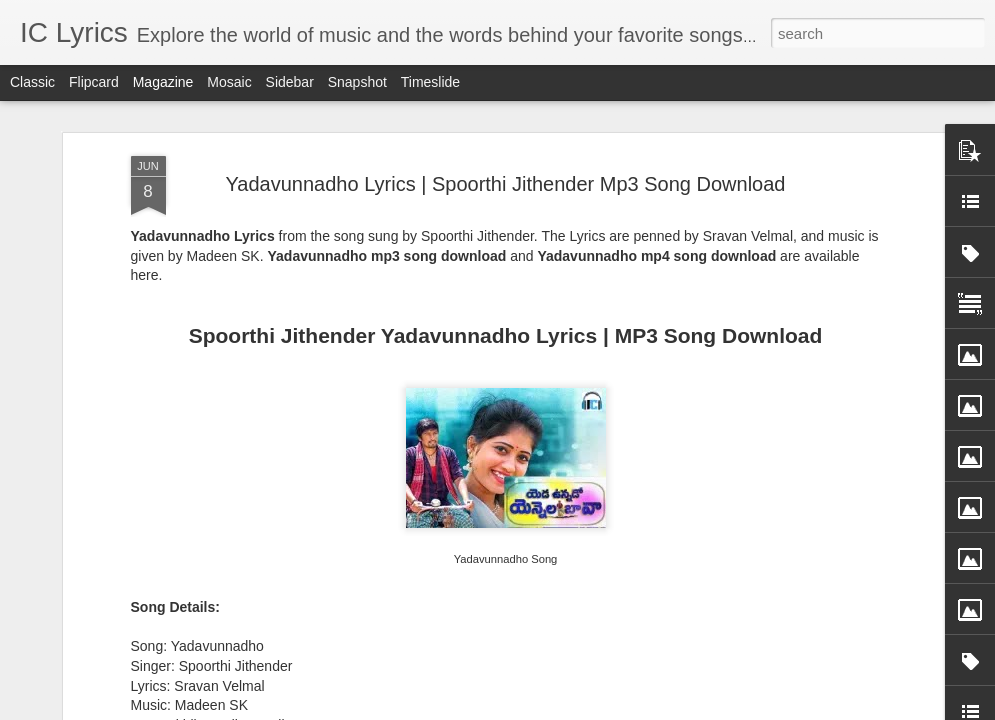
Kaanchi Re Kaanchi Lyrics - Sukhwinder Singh (393, 582)
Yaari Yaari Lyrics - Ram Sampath (150, 573)
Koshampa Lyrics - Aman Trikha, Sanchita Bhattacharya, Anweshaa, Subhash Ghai (873, 600)
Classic (32, 82)
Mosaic (229, 82)
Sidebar (290, 82)
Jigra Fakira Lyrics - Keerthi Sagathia (626, 573)
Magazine (163, 82)
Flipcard (94, 82)
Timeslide (430, 82)
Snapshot (357, 82)
